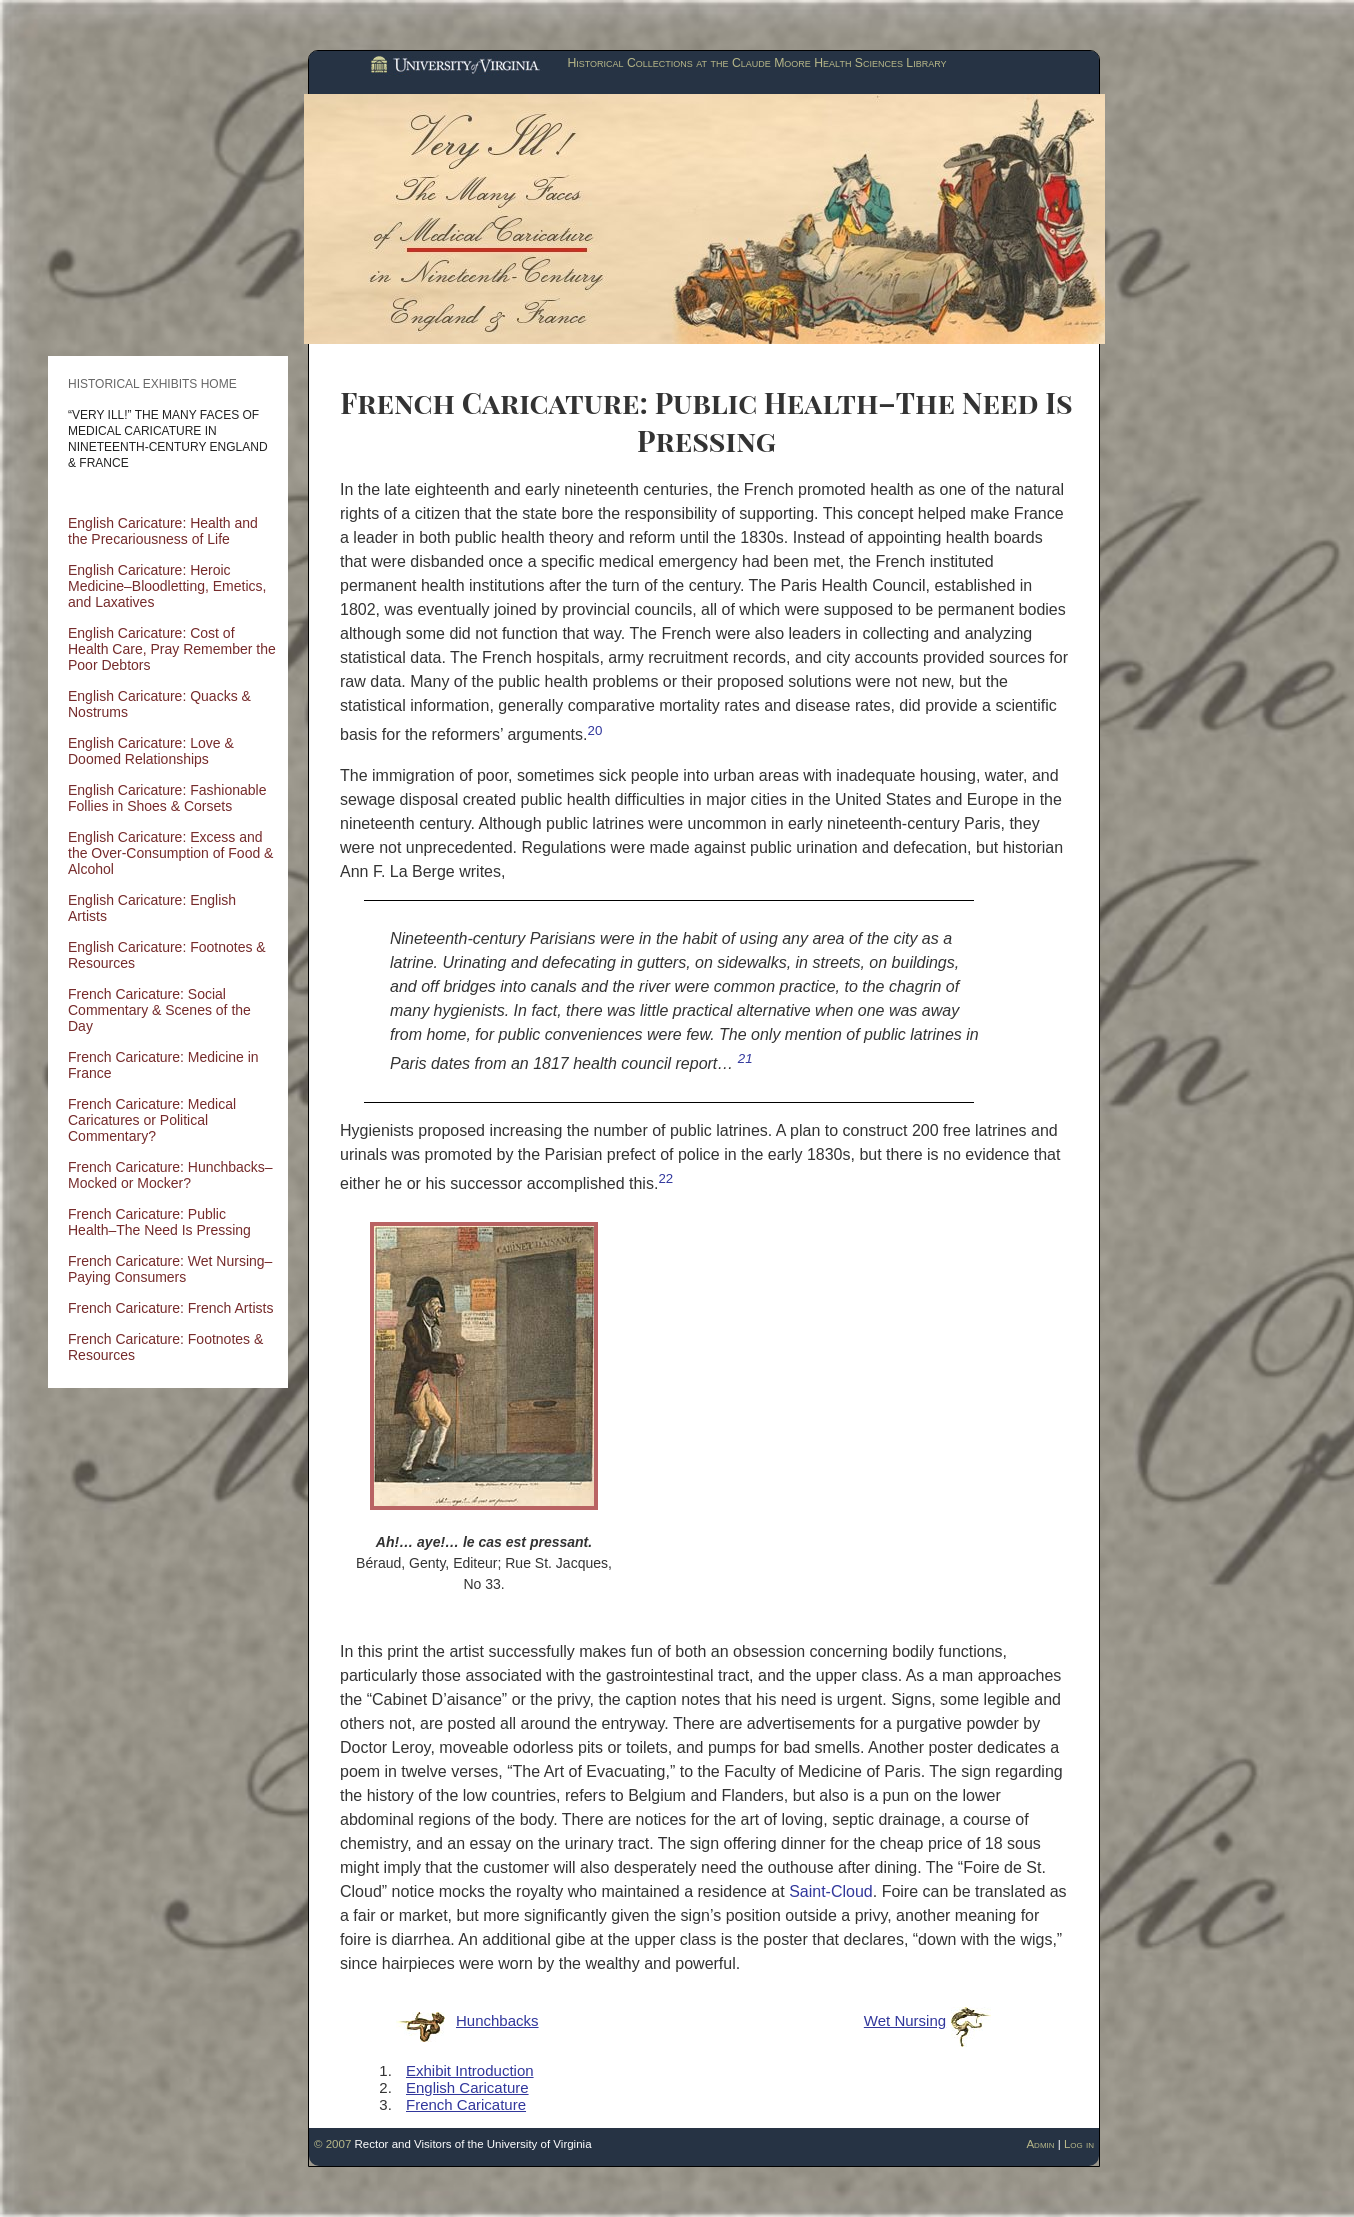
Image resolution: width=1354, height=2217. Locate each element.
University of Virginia (453, 66)
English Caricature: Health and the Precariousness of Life (163, 531)
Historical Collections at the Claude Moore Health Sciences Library (756, 63)
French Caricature (466, 2104)
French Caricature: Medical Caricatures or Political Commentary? (152, 1120)
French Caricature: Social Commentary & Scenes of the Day (159, 1010)
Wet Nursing (905, 2020)
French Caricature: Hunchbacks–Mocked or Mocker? (170, 1175)
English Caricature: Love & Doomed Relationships (151, 751)
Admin (1040, 2144)
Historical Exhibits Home (152, 384)
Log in (1079, 2144)
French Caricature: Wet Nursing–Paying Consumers (170, 1269)
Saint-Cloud (831, 1891)
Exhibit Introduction (470, 2070)
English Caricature (467, 2087)
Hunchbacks (497, 2020)
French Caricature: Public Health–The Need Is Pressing (159, 1222)
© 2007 (332, 2144)
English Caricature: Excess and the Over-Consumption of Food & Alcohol (170, 853)
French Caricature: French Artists (170, 1308)
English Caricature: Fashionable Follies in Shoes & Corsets (167, 798)
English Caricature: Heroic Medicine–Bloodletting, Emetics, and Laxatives (167, 586)
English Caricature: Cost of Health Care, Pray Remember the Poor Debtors (172, 649)
